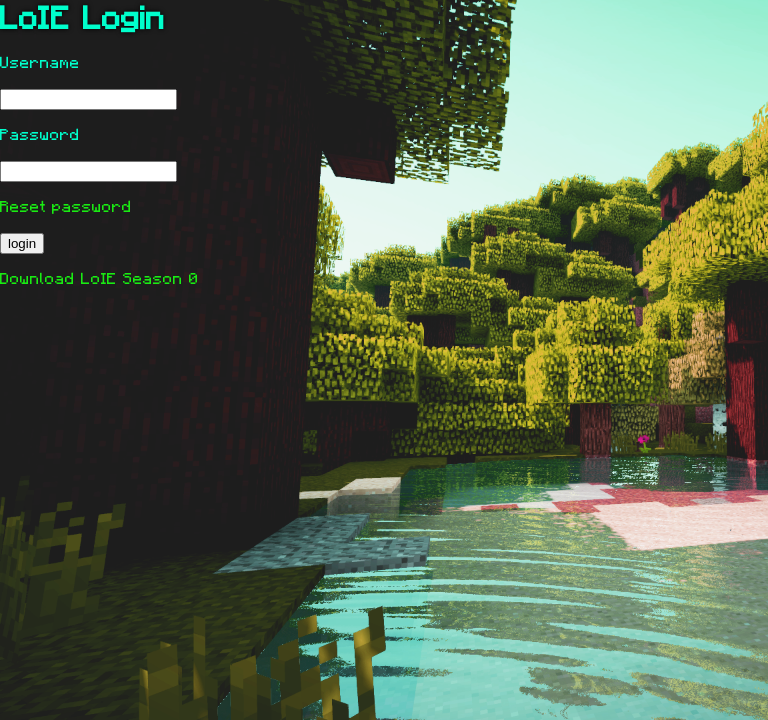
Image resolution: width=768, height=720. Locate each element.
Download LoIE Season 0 (99, 279)
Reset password (66, 207)
